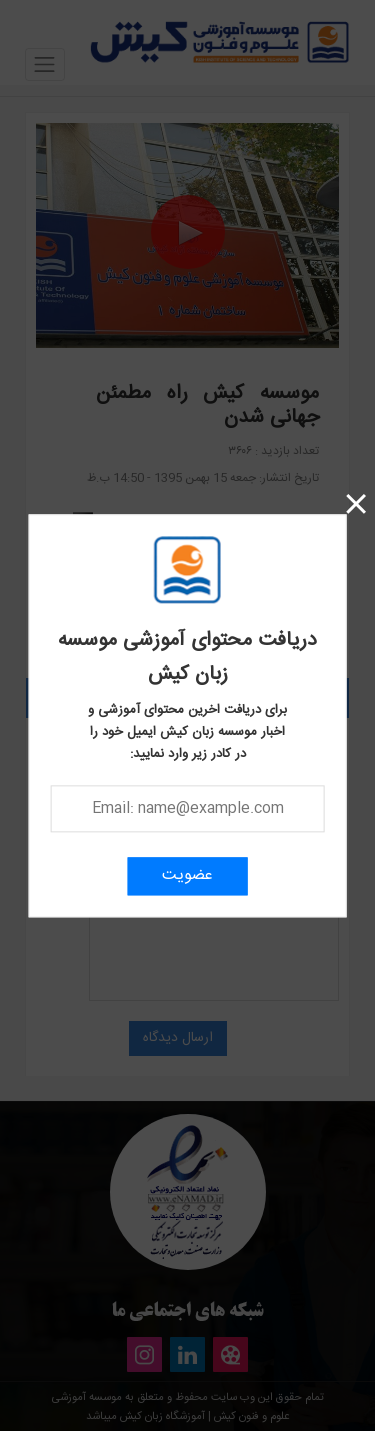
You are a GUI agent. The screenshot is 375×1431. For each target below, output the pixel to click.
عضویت (187, 875)
